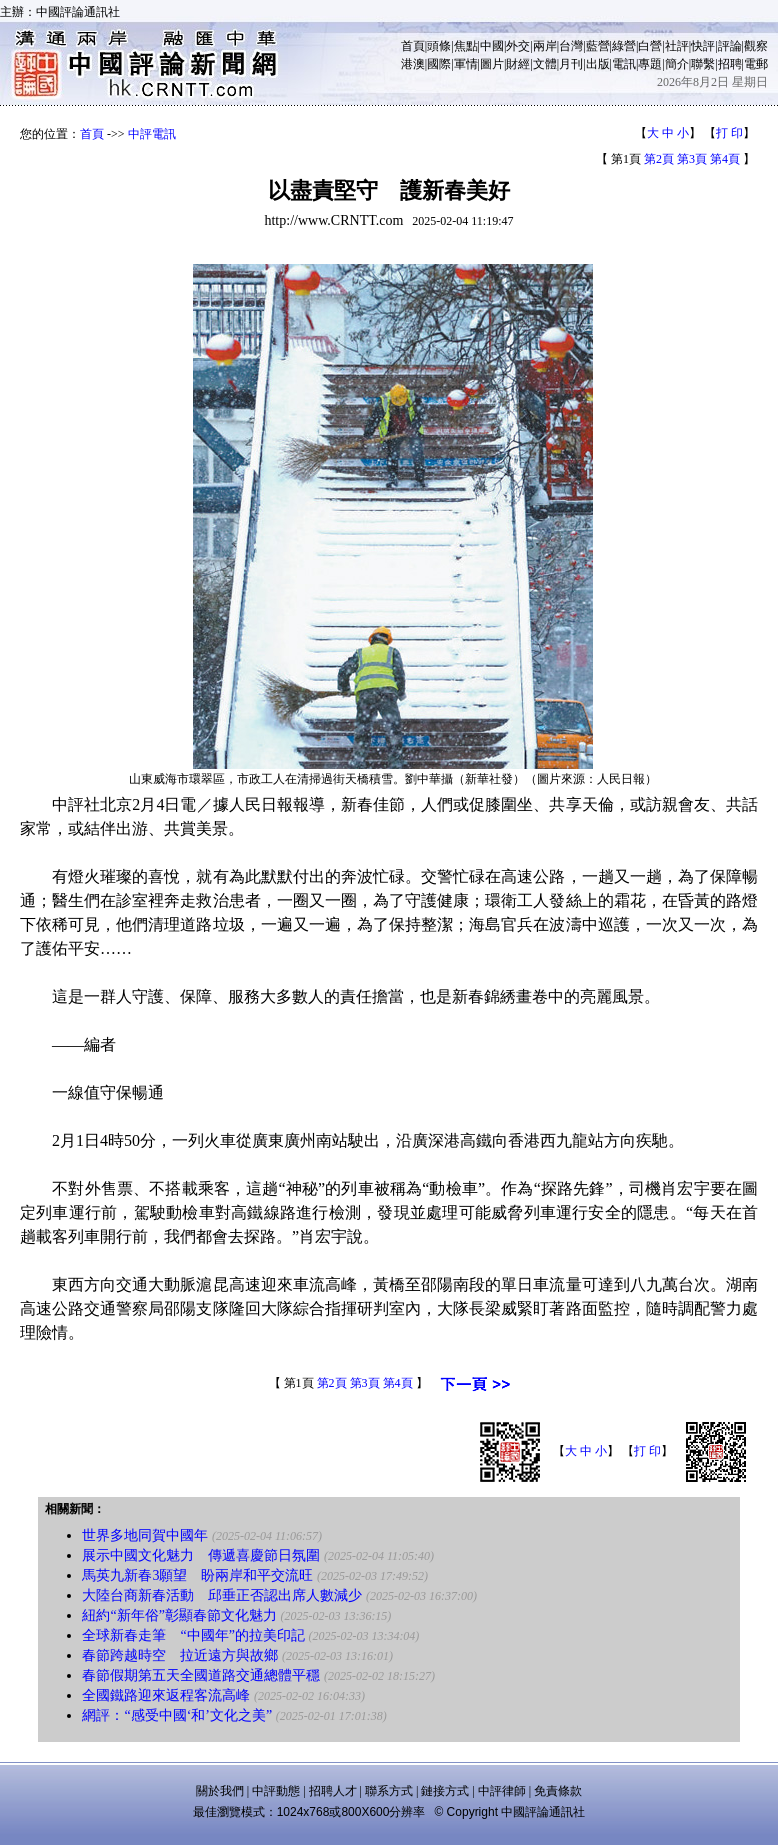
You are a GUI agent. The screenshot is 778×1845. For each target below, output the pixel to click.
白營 (650, 46)
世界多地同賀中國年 (145, 1535)
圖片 (492, 64)
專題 (650, 64)
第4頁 (725, 159)
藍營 (598, 46)
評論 (730, 46)
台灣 (571, 46)
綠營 (624, 46)
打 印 (729, 133)
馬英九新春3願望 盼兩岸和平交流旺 (197, 1575)
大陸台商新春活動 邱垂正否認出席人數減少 (222, 1595)
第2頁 (659, 159)
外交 (518, 46)
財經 (518, 64)
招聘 (730, 64)
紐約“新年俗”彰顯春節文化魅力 (179, 1615)
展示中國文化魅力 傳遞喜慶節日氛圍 (201, 1555)
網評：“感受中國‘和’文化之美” (177, 1715)
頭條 (439, 46)
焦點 (466, 46)
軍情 (466, 64)
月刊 (571, 64)
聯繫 (703, 64)
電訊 (624, 64)
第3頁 (692, 159)
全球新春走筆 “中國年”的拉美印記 (193, 1635)
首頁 (413, 46)
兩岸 (545, 46)
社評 (677, 46)
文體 (545, 64)
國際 (439, 64)
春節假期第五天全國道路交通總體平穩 (201, 1675)
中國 (492, 46)
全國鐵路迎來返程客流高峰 (166, 1695)
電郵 (756, 64)
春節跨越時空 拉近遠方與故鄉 (180, 1655)
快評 (703, 46)
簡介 (677, 64)
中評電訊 (152, 134)
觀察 (756, 46)
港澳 (413, 64)
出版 (598, 64)
